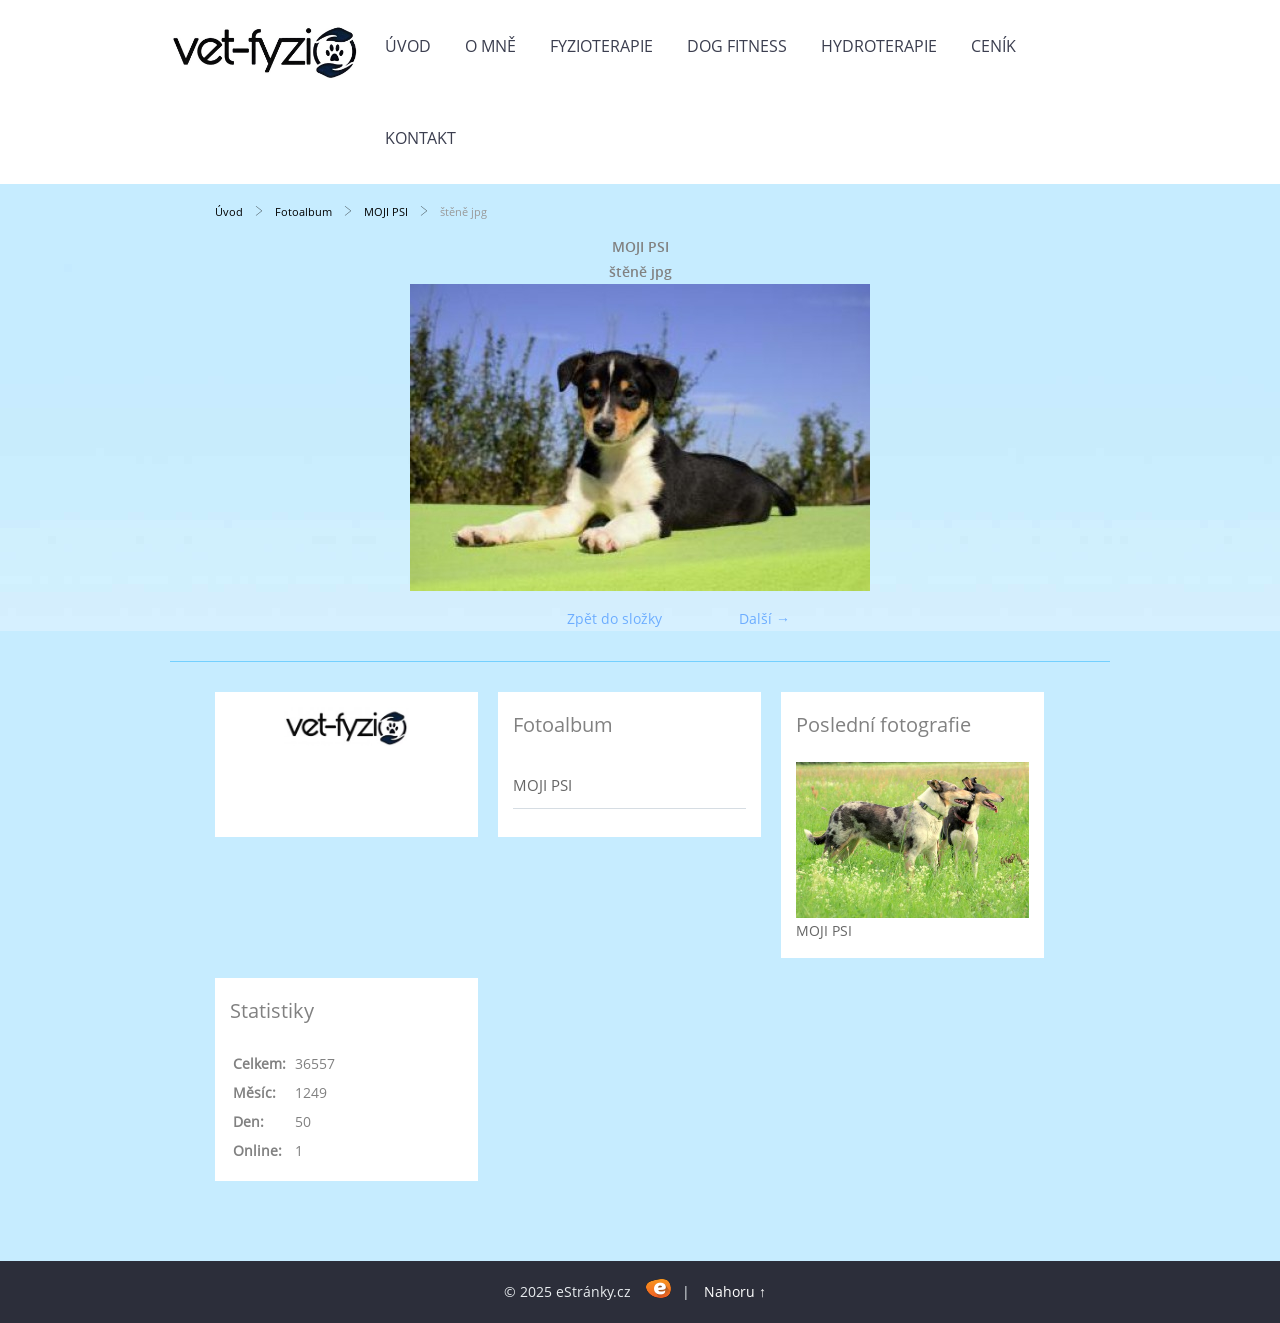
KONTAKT (420, 138)
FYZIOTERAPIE (601, 46)
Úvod (408, 46)
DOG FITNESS (737, 46)
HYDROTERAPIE (879, 46)
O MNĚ (490, 46)
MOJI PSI (386, 211)
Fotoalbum (303, 211)
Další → (764, 618)
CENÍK (993, 46)
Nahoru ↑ (735, 1291)
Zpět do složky (614, 618)
